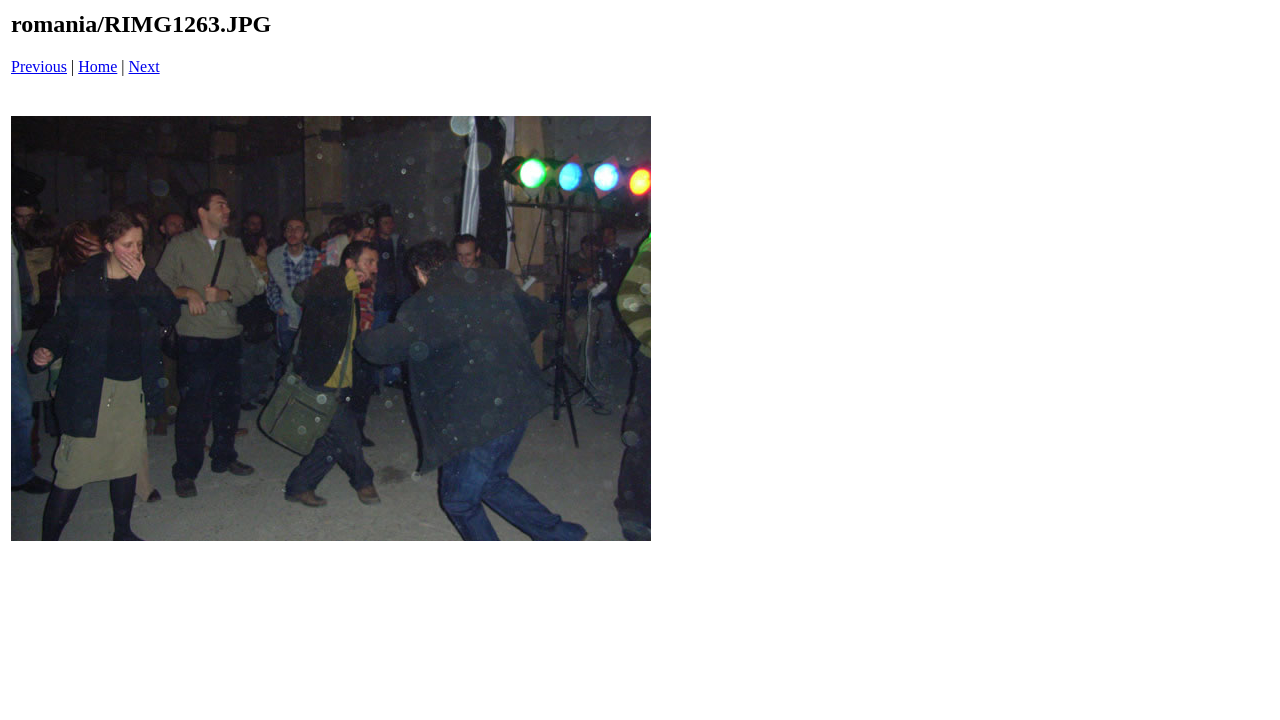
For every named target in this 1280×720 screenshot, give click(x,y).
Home (97, 66)
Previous (39, 66)
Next (144, 66)
